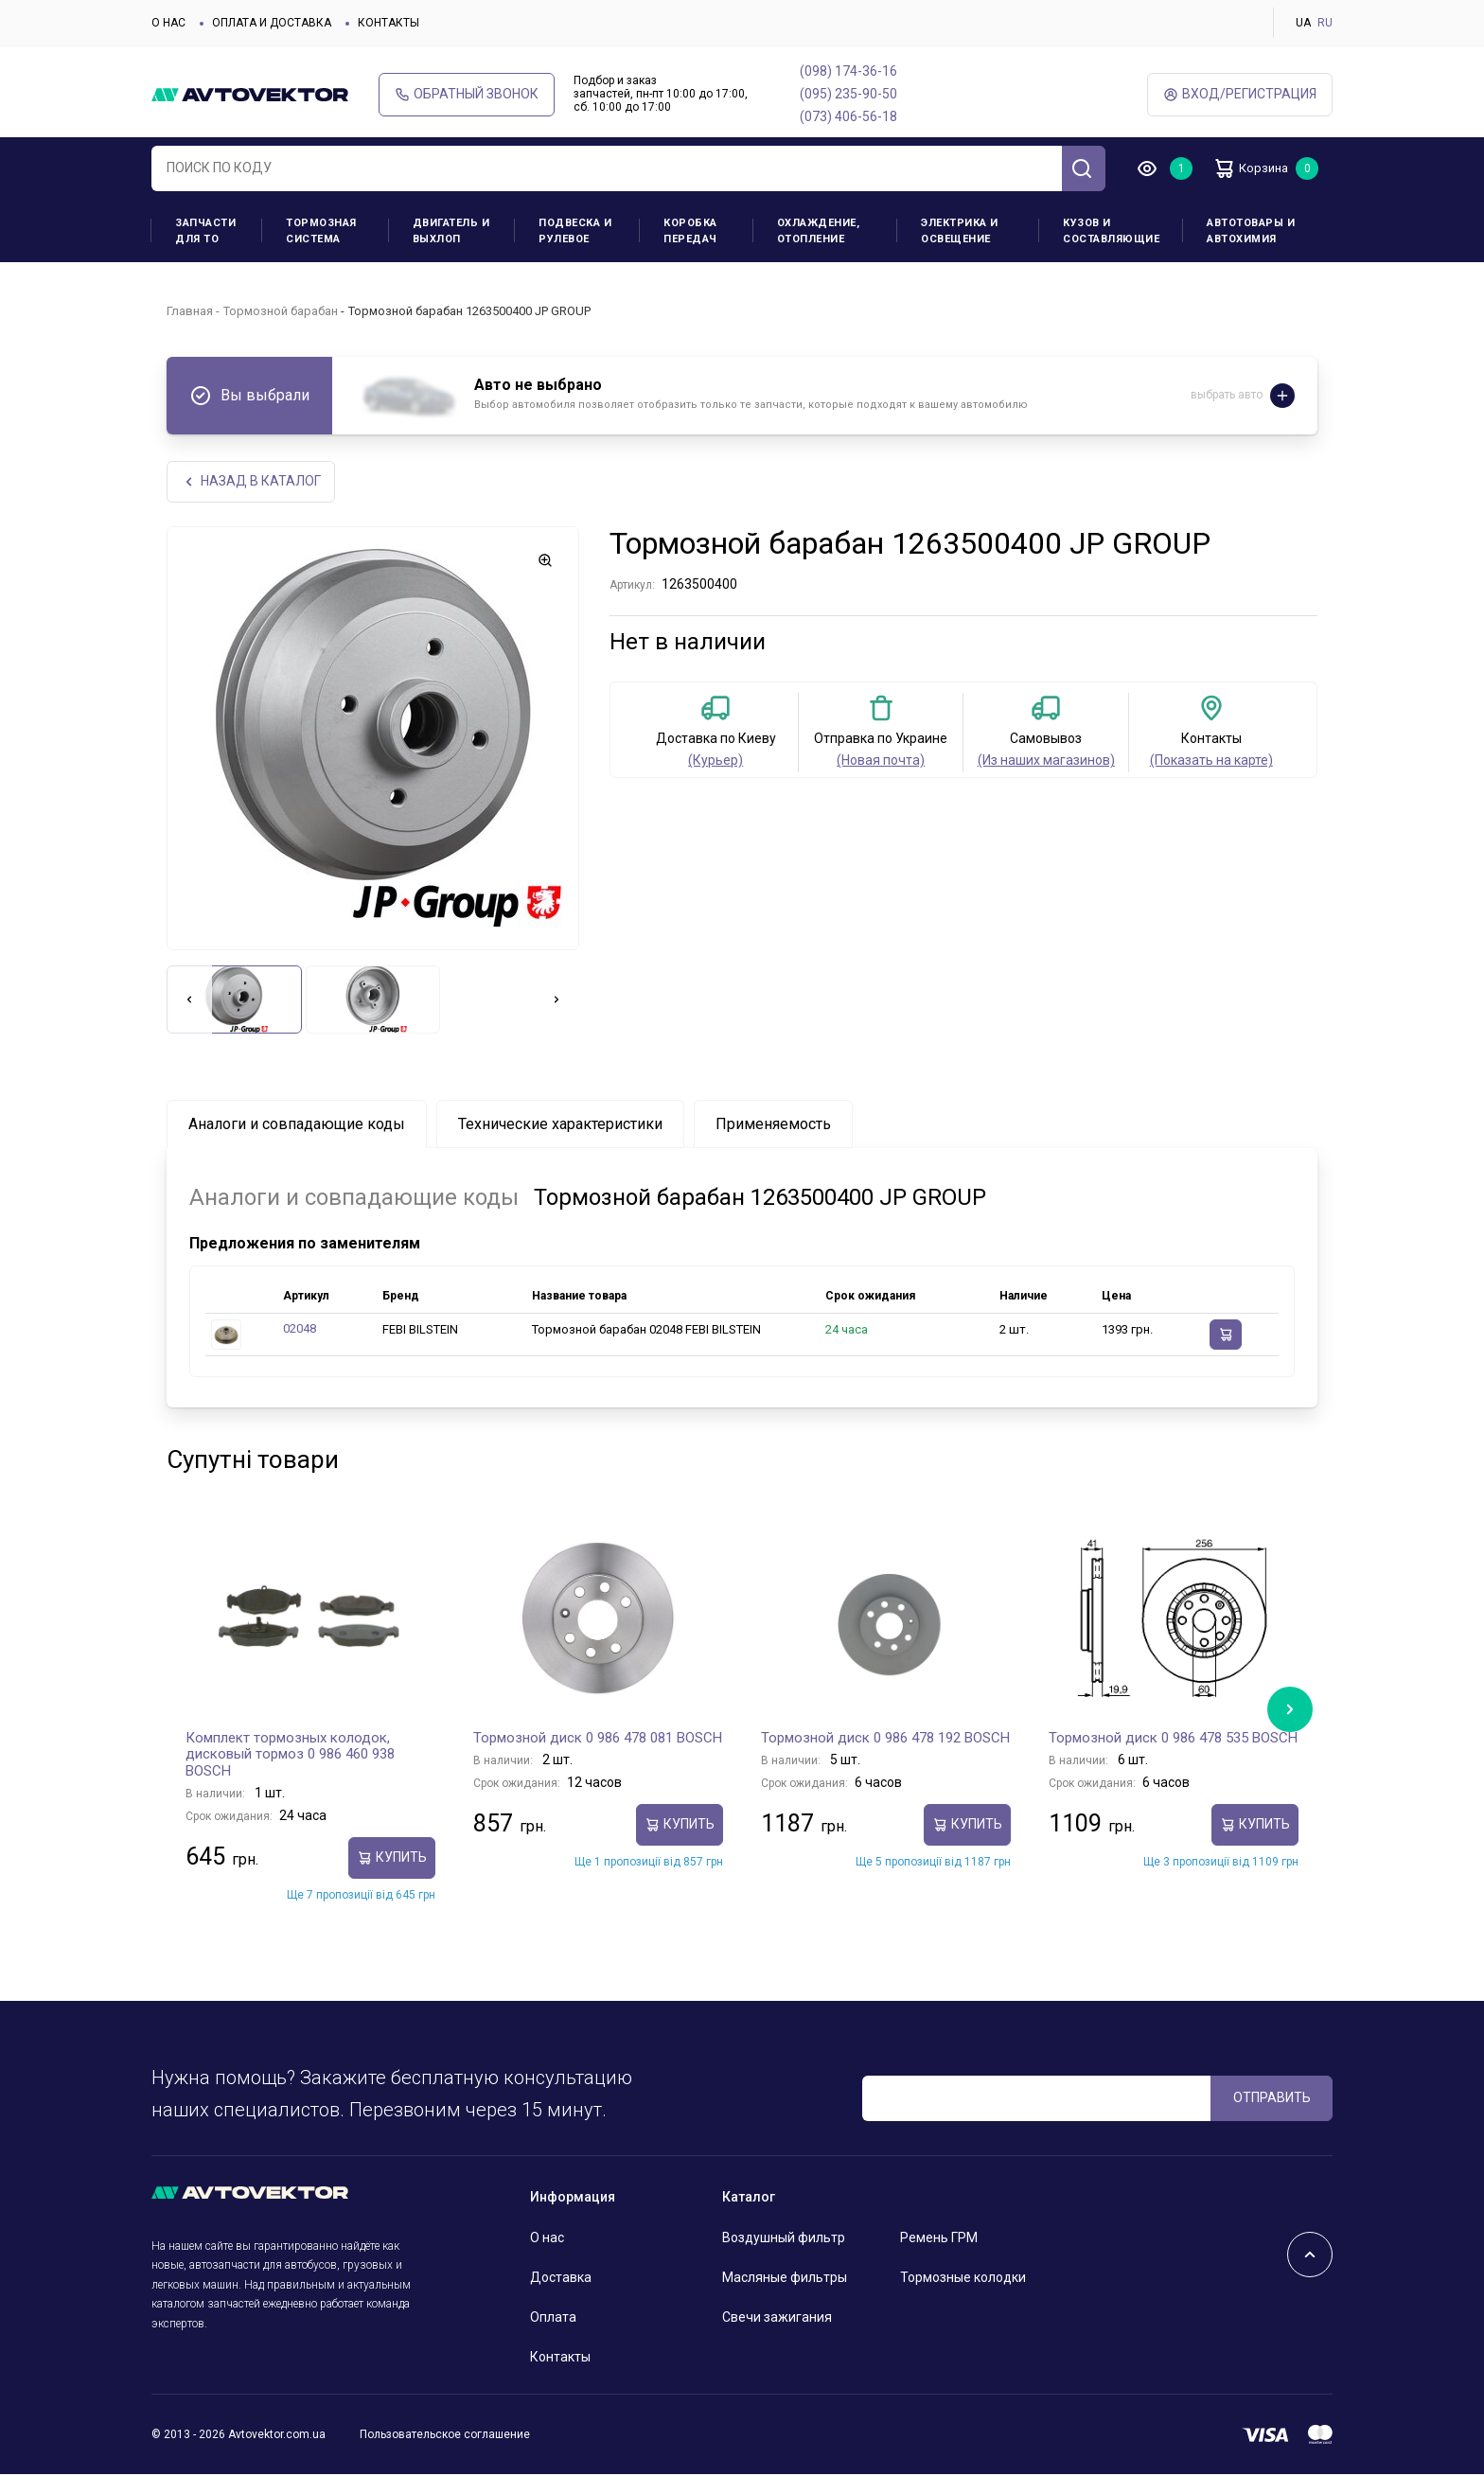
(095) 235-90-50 (848, 93)
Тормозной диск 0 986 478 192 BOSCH (885, 1738)
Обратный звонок (467, 94)
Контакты (388, 22)
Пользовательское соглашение (445, 2435)
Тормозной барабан (280, 311)
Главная (190, 311)
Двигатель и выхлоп (451, 231)
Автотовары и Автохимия (1251, 231)
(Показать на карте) (1211, 761)
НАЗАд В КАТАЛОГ (252, 482)
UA (1303, 22)
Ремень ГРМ (939, 2239)
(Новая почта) (881, 761)
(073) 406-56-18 (848, 116)
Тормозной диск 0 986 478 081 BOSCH (597, 1738)
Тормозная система (321, 231)
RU (1325, 22)
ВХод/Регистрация (1239, 94)
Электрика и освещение (959, 231)
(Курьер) (715, 761)
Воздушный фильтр (783, 2239)
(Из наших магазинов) (1046, 761)
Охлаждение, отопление (818, 231)
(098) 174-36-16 (848, 71)
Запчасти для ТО (205, 231)
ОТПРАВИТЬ (1272, 2098)
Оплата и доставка (271, 22)
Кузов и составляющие (1111, 231)
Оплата (553, 2318)
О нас (168, 22)
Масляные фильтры (784, 2279)
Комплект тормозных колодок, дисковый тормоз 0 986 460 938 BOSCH (290, 1755)
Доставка (561, 2279)
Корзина (1258, 168)
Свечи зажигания (777, 2318)
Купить (392, 1859)
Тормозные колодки (963, 2279)
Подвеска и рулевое (575, 231)
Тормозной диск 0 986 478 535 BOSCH (1173, 1738)
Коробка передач (690, 231)
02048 (299, 1330)
